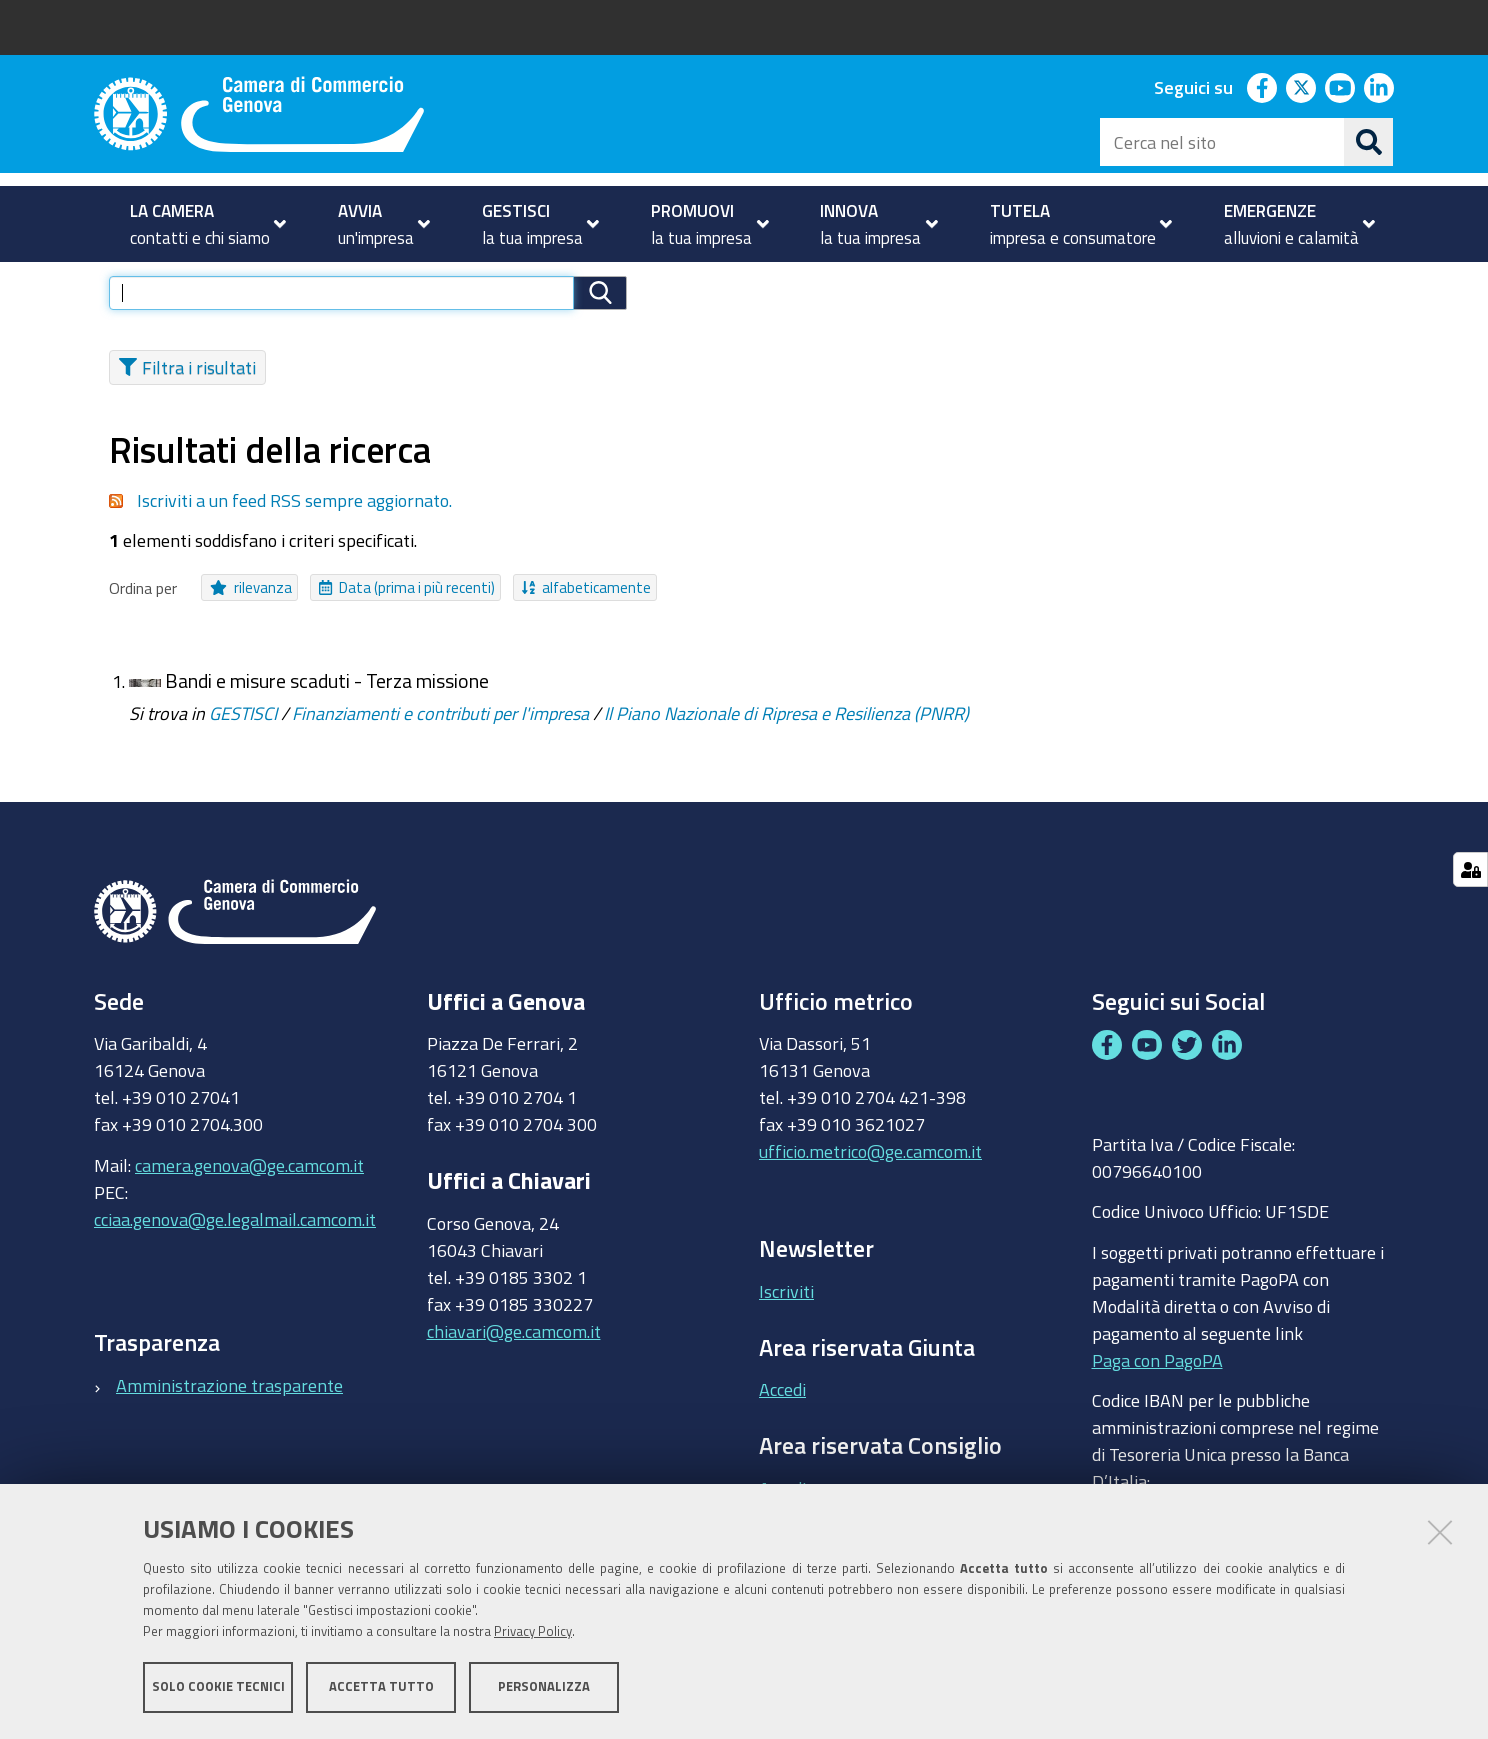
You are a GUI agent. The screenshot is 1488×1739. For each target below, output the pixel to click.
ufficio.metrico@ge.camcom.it (870, 1182)
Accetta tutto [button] (381, 1686)
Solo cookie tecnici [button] (218, 1686)
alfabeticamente (586, 618)
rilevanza (251, 618)
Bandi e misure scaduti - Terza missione (327, 711)
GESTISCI (243, 743)
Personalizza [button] (544, 1686)
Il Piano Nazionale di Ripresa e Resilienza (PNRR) (786, 743)
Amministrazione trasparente (229, 1415)
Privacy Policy (533, 1631)
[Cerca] (1369, 142)
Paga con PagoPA (1157, 1390)
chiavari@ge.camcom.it (514, 1361)
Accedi (782, 1420)
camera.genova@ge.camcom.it (249, 1195)
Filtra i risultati (187, 397)
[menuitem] (199, 224)
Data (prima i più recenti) (407, 618)
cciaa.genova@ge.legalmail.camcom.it (235, 1249)
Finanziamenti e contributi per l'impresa (440, 743)
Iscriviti (786, 1321)
